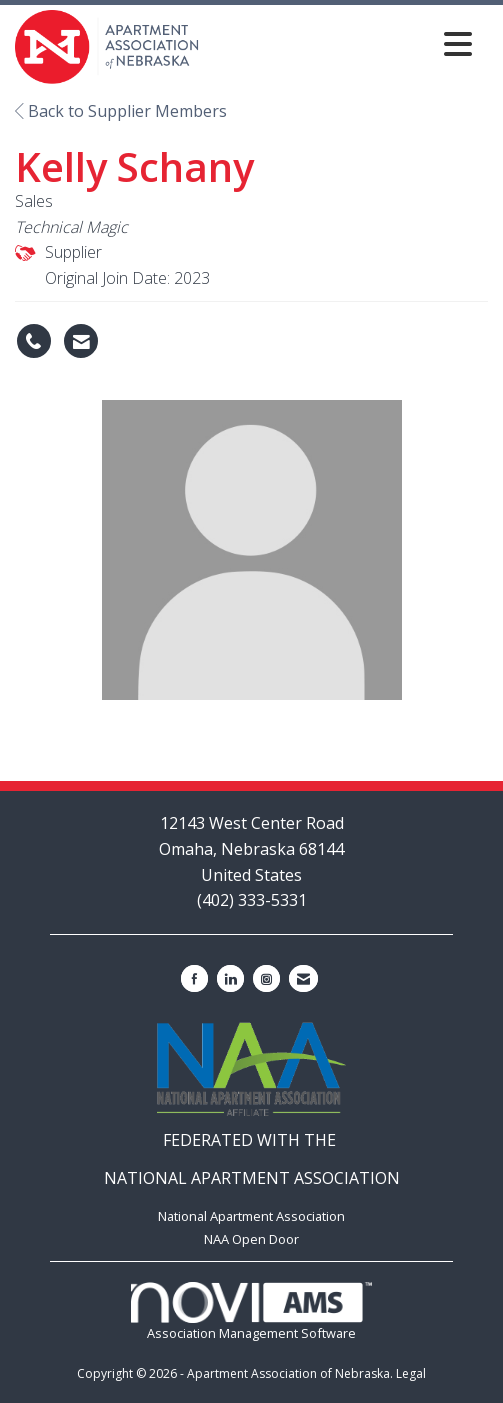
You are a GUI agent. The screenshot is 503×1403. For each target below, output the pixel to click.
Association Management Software (252, 1312)
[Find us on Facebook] (194, 978)
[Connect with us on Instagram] (266, 978)
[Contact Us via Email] (303, 978)
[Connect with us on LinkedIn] (230, 978)
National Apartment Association (251, 1216)
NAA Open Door (251, 1239)
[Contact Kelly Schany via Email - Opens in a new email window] (81, 341)
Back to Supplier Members (121, 111)
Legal (411, 1373)
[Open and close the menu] (341, 43)
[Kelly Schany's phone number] (34, 341)
